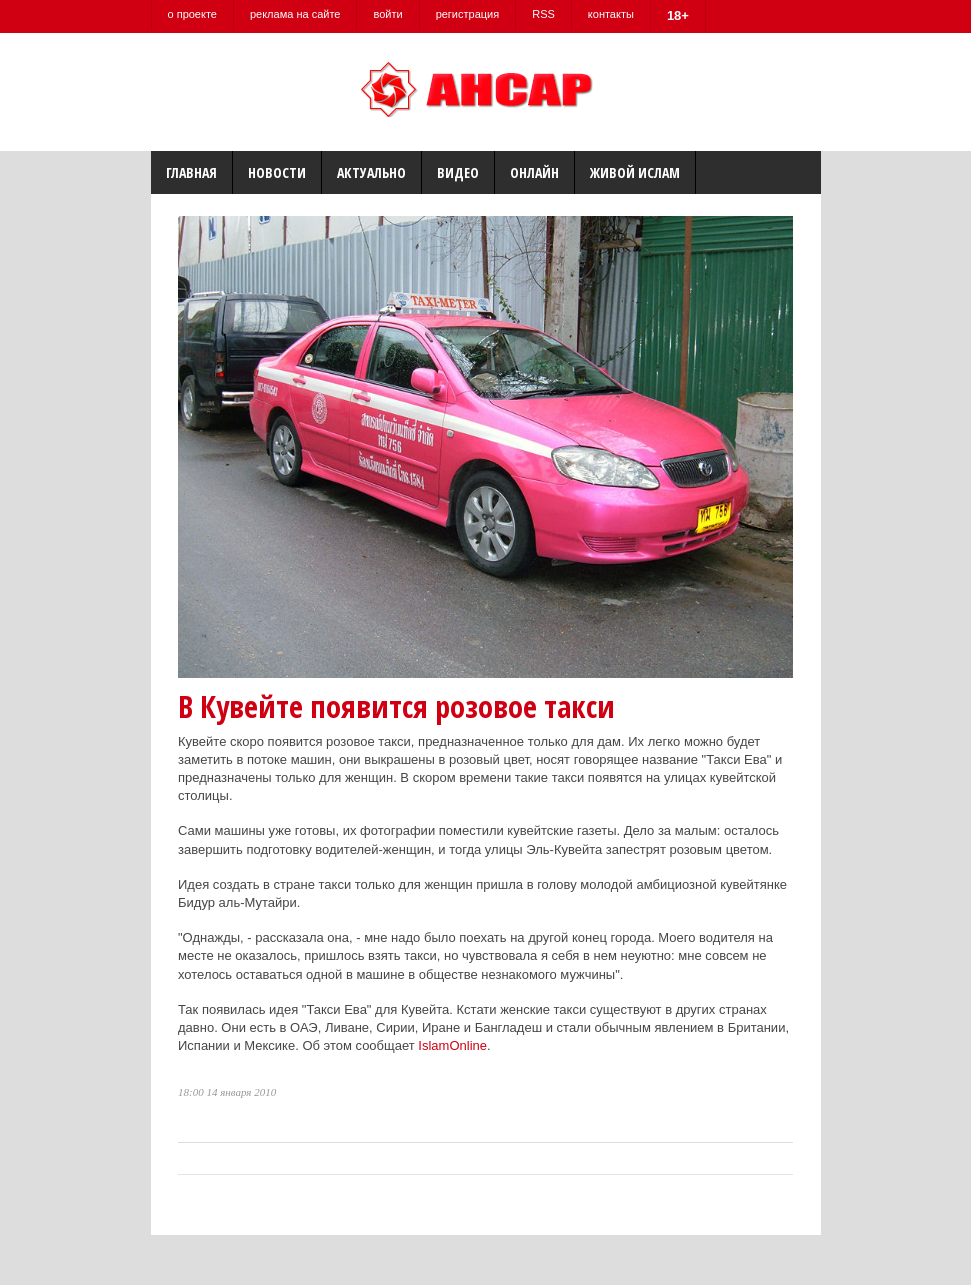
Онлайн (534, 172)
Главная (191, 172)
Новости (277, 172)
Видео (458, 172)
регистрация (468, 14)
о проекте (192, 14)
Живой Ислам (635, 172)
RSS (543, 14)
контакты (611, 14)
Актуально (371, 172)
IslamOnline (452, 1045)
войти (387, 14)
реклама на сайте (295, 14)
